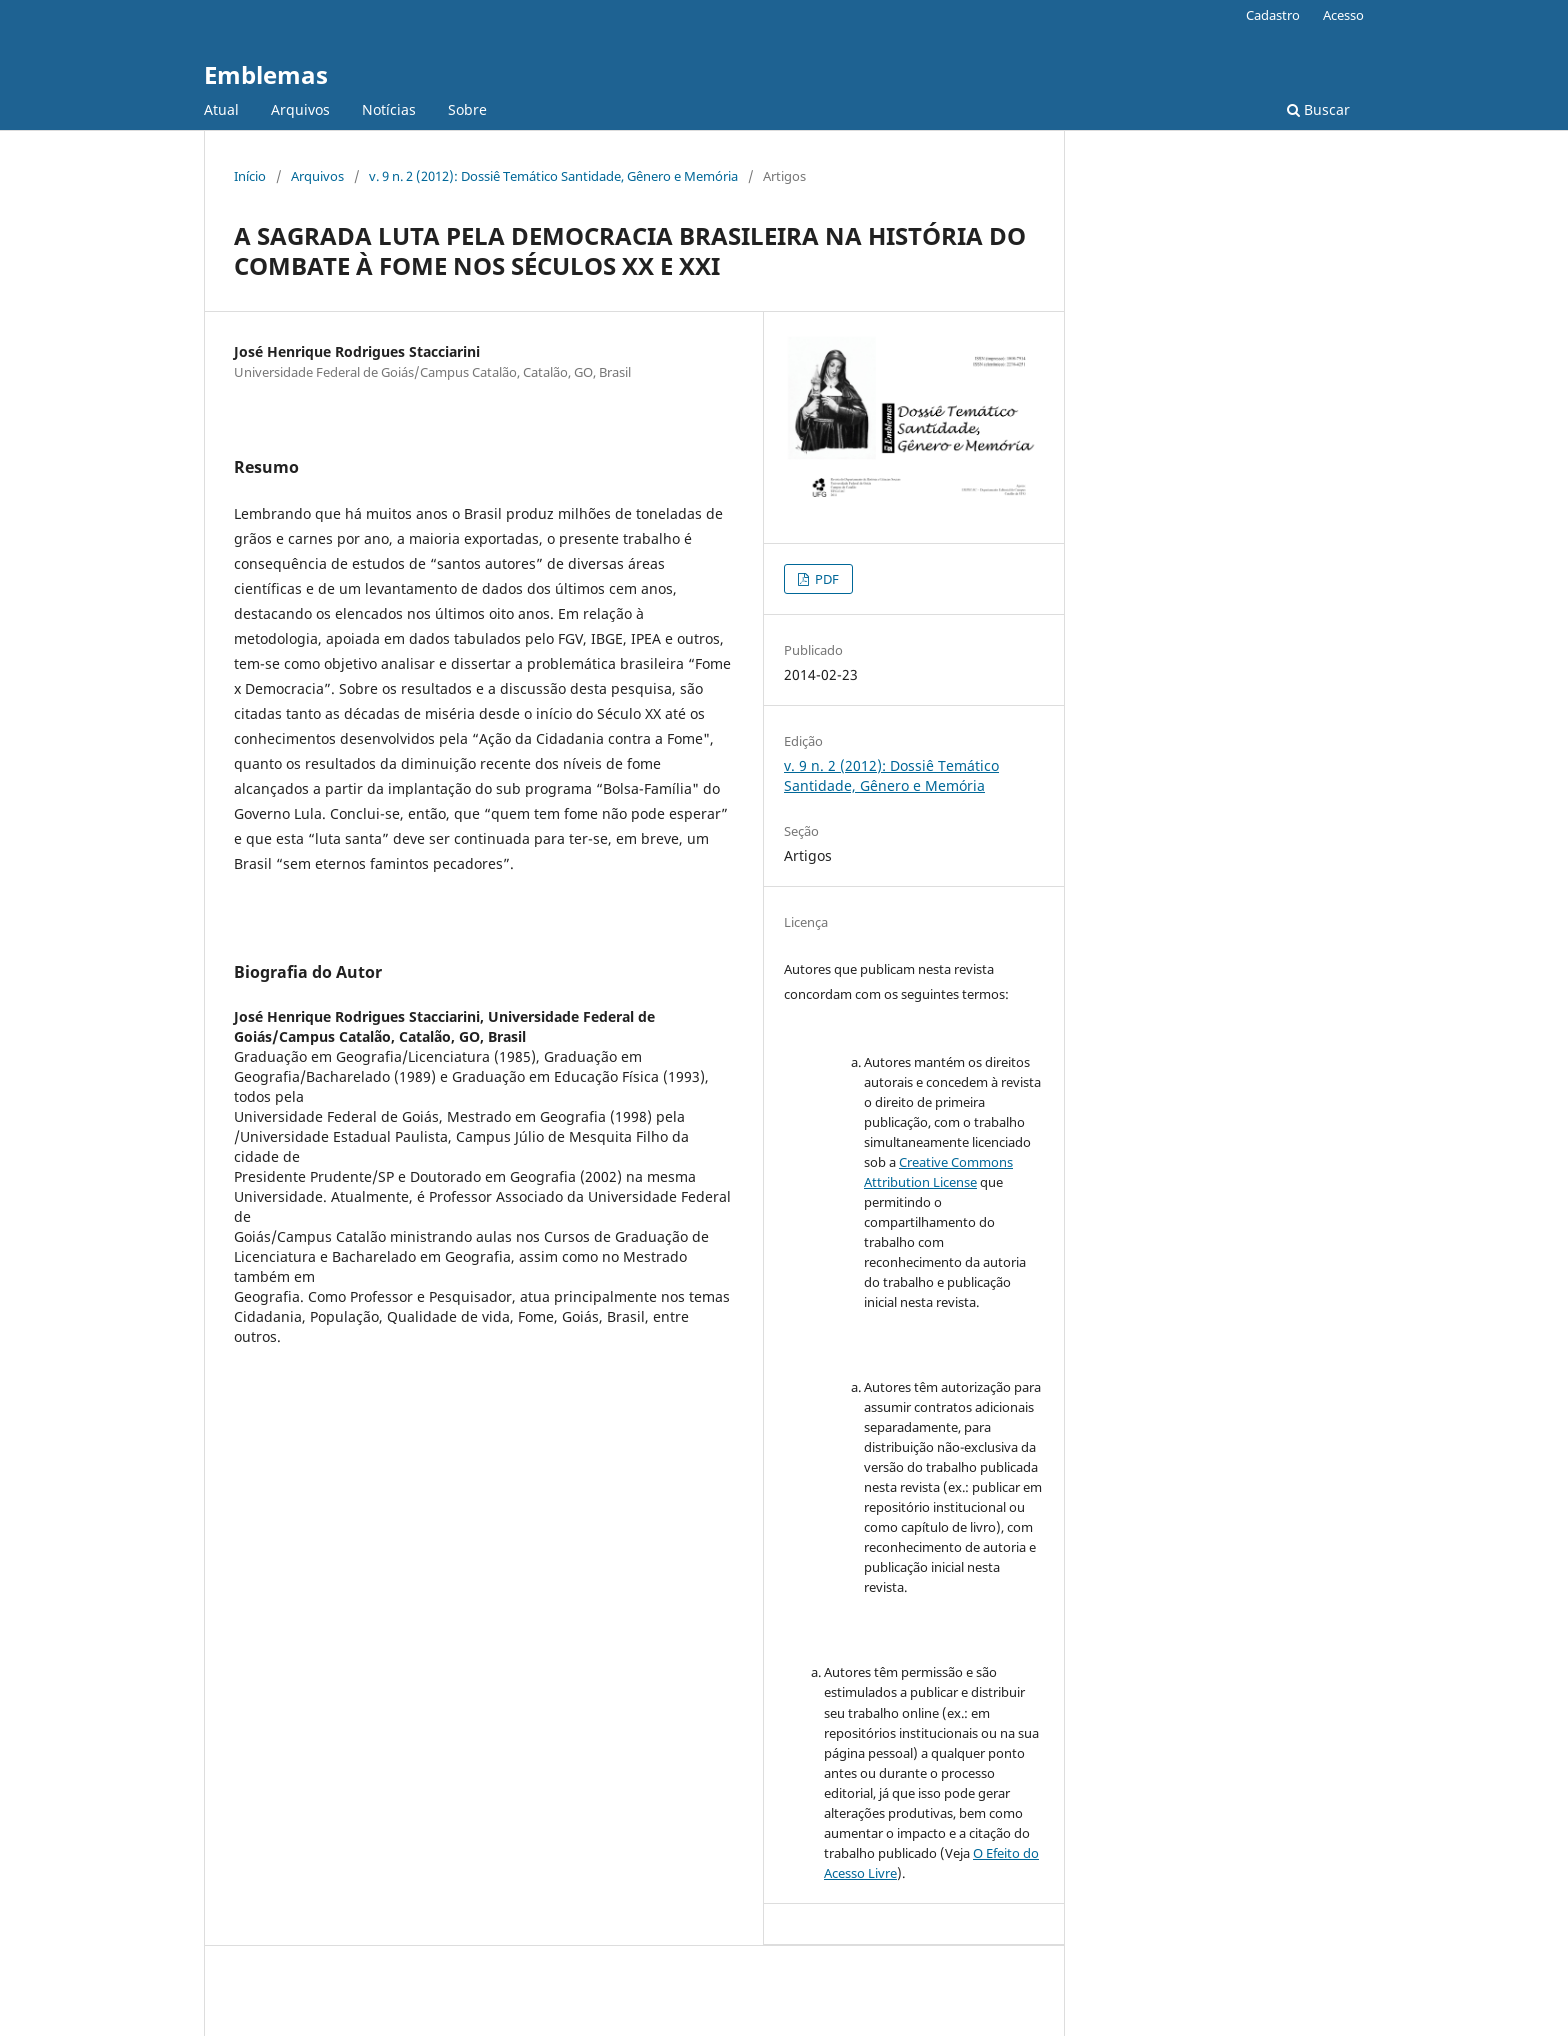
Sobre (467, 109)
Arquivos (300, 109)
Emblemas (266, 74)
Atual (221, 109)
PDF (825, 579)
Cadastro (1273, 15)
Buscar (1318, 109)
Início (250, 176)
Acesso (1343, 15)
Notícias (389, 109)
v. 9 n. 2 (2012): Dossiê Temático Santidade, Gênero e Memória (553, 176)
